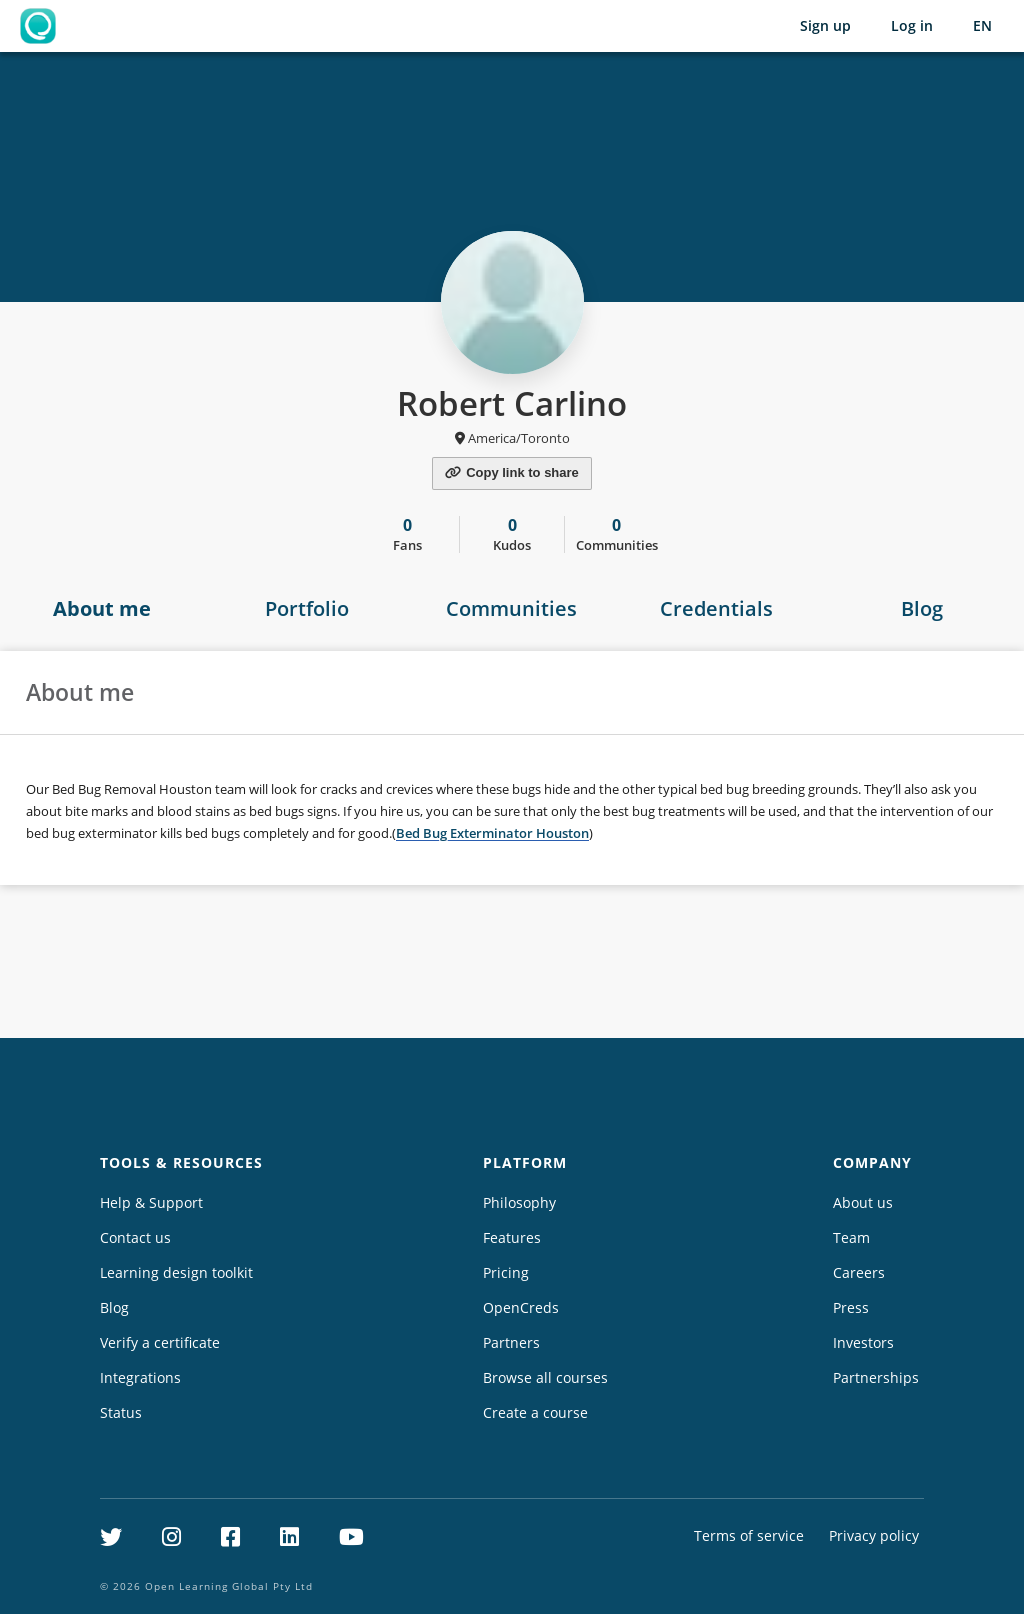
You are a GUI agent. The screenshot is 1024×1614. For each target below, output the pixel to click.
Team (851, 1237)
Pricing (506, 1272)
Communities (511, 608)
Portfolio (307, 608)
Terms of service (749, 1535)
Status (121, 1412)
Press (851, 1307)
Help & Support (151, 1202)
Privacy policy (874, 1535)
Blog (922, 608)
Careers (859, 1272)
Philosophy (519, 1202)
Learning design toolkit (176, 1272)
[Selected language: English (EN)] (982, 26)
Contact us (135, 1237)
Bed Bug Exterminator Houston (492, 833)
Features (512, 1237)
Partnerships (876, 1377)
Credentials (716, 608)
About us (863, 1202)
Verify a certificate (160, 1342)
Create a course (535, 1412)
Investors (863, 1342)
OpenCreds (521, 1307)
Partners (511, 1342)
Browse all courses (545, 1377)
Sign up (825, 25)
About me (102, 608)
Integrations (140, 1377)
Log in (912, 25)
